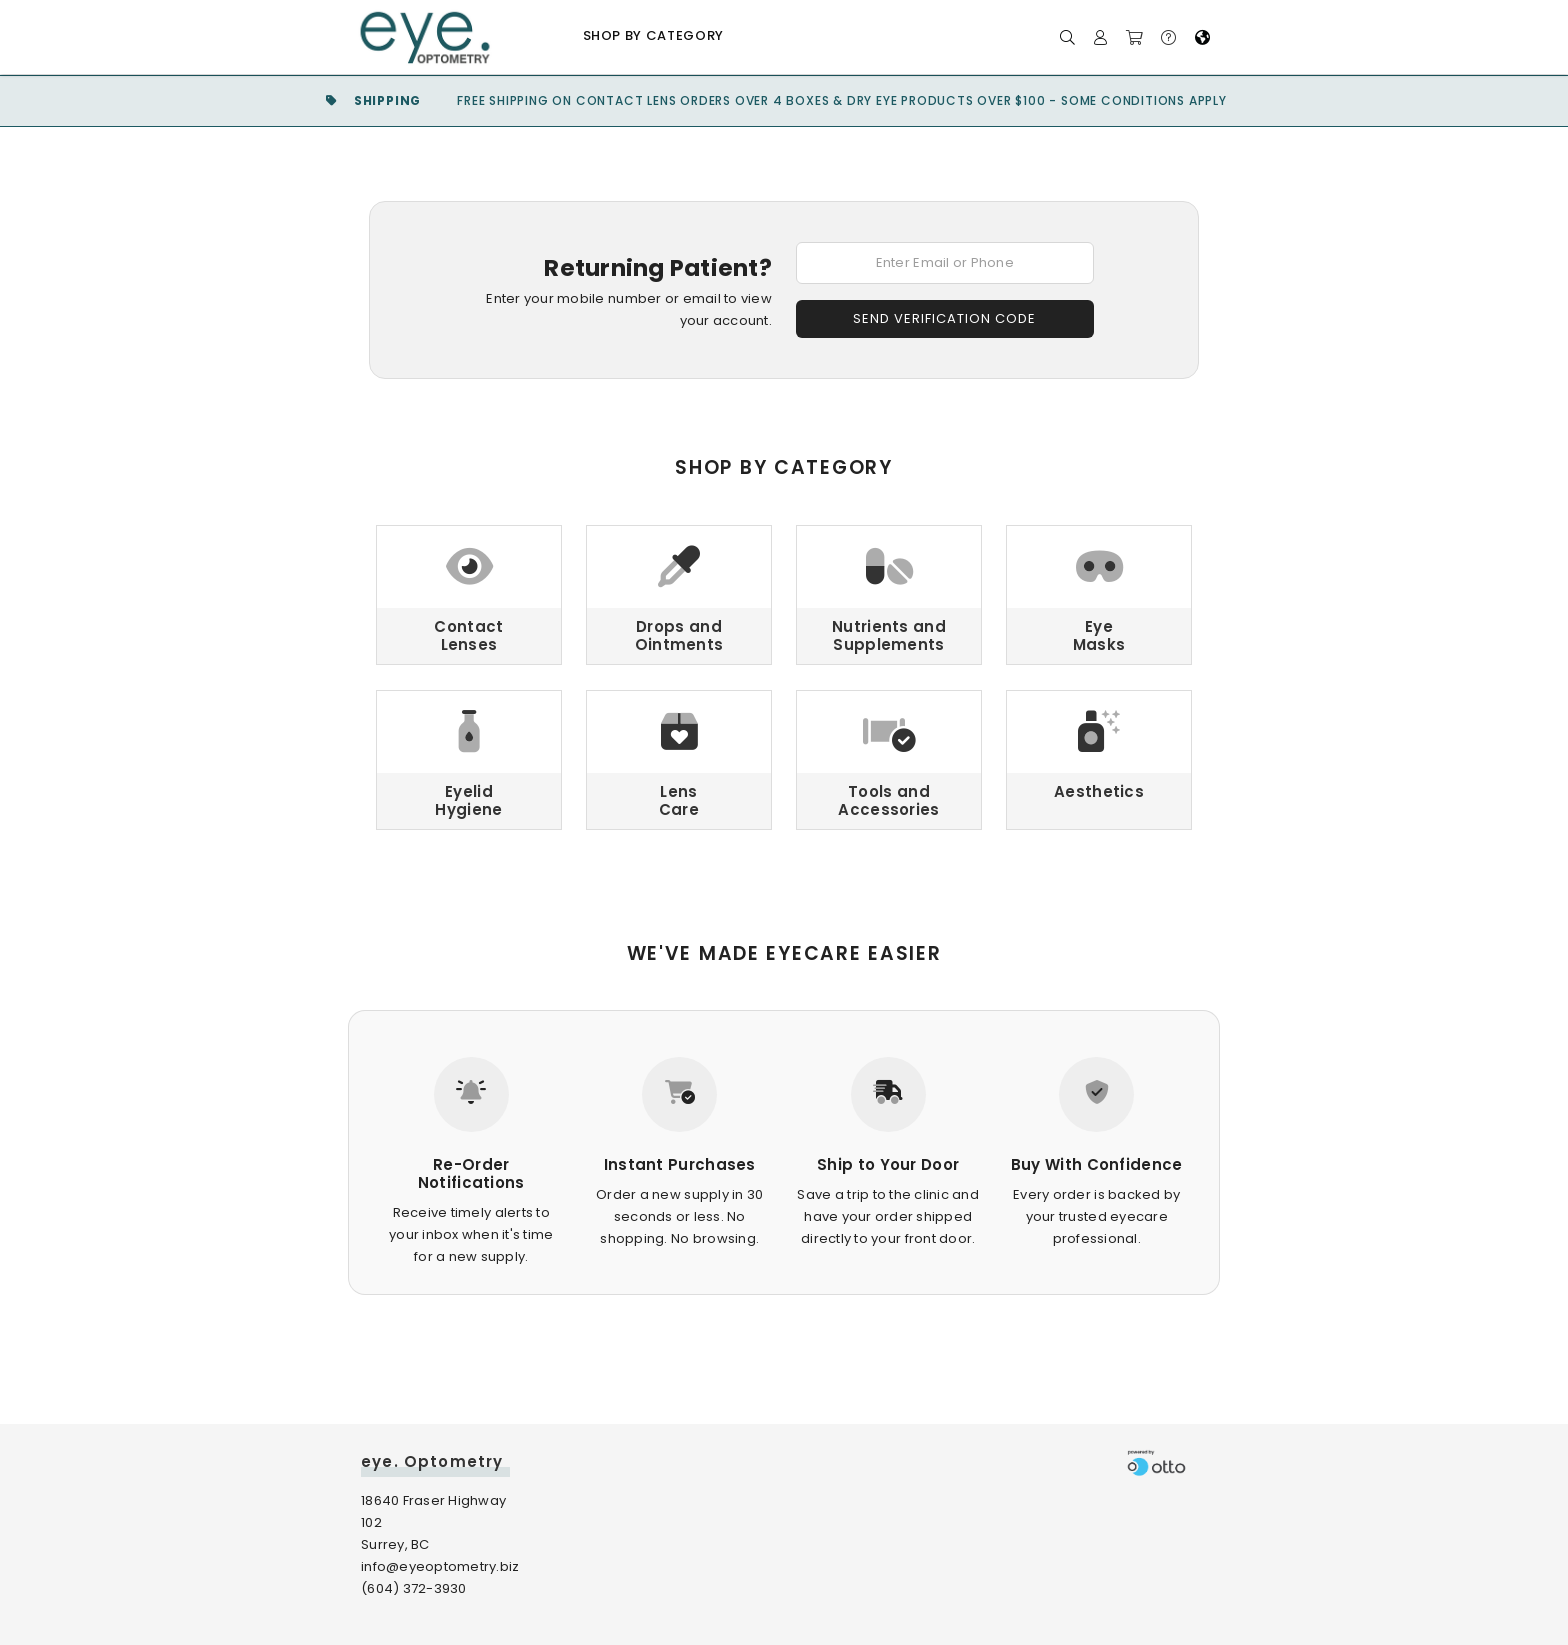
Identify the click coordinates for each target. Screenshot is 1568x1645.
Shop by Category (653, 35)
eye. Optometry (432, 1461)
